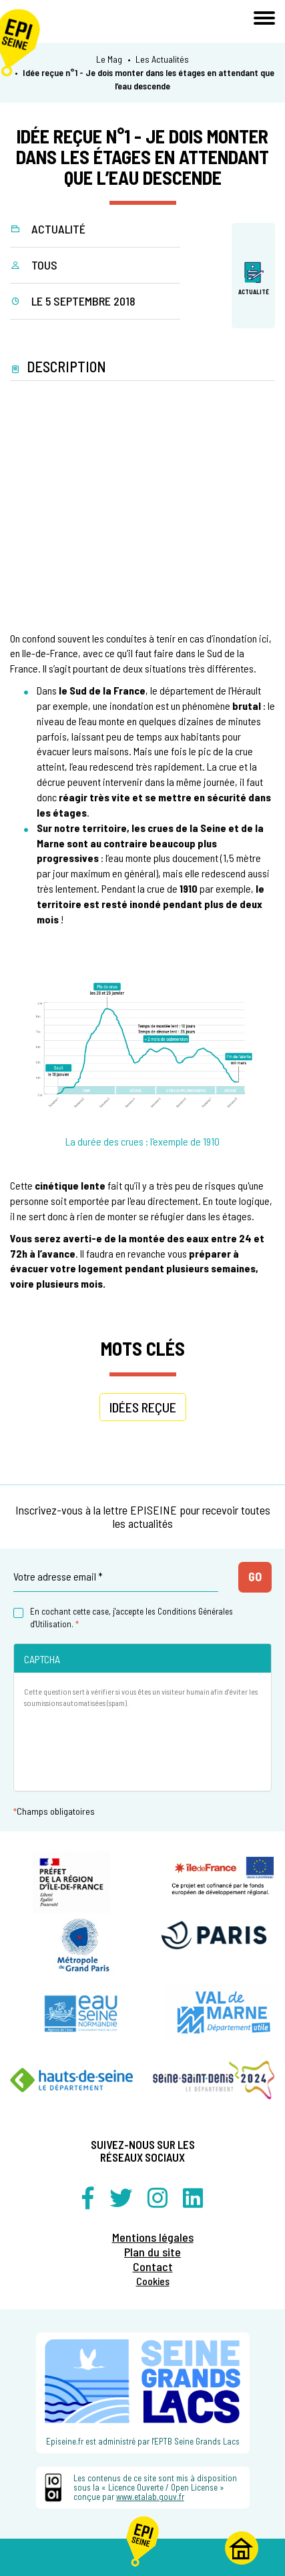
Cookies (153, 2280)
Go (255, 1576)
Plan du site (152, 2252)
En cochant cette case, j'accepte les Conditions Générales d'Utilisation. (123, 1617)
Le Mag (109, 59)
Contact (153, 2267)
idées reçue (142, 1407)
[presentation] (125, 1755)
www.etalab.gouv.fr (150, 2496)
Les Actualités (162, 59)
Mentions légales (153, 2237)
